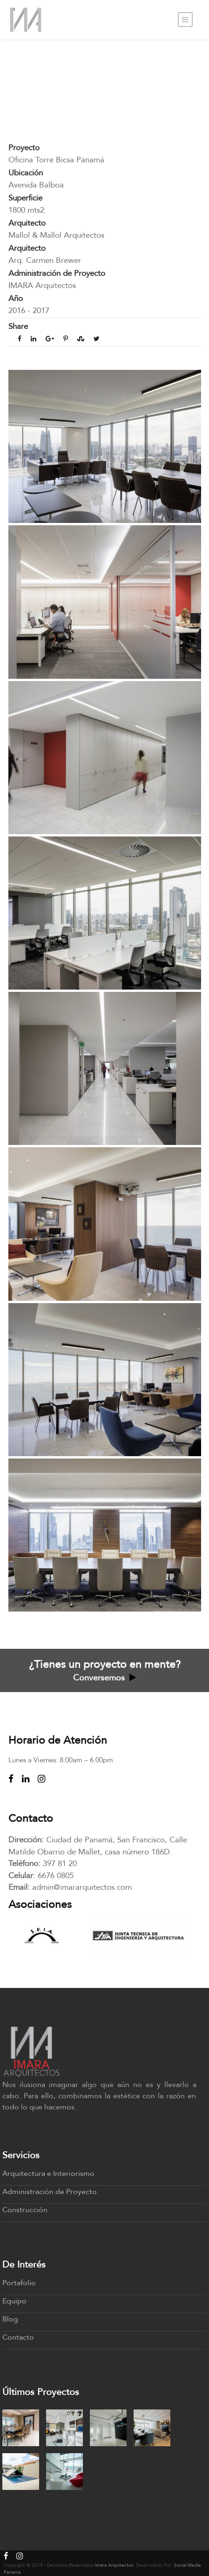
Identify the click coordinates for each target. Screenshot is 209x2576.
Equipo (14, 2301)
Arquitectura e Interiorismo (48, 2173)
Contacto (18, 2337)
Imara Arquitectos (113, 2565)
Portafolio (19, 2283)
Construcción (24, 2210)
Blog (10, 2319)
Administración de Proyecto (49, 2192)
